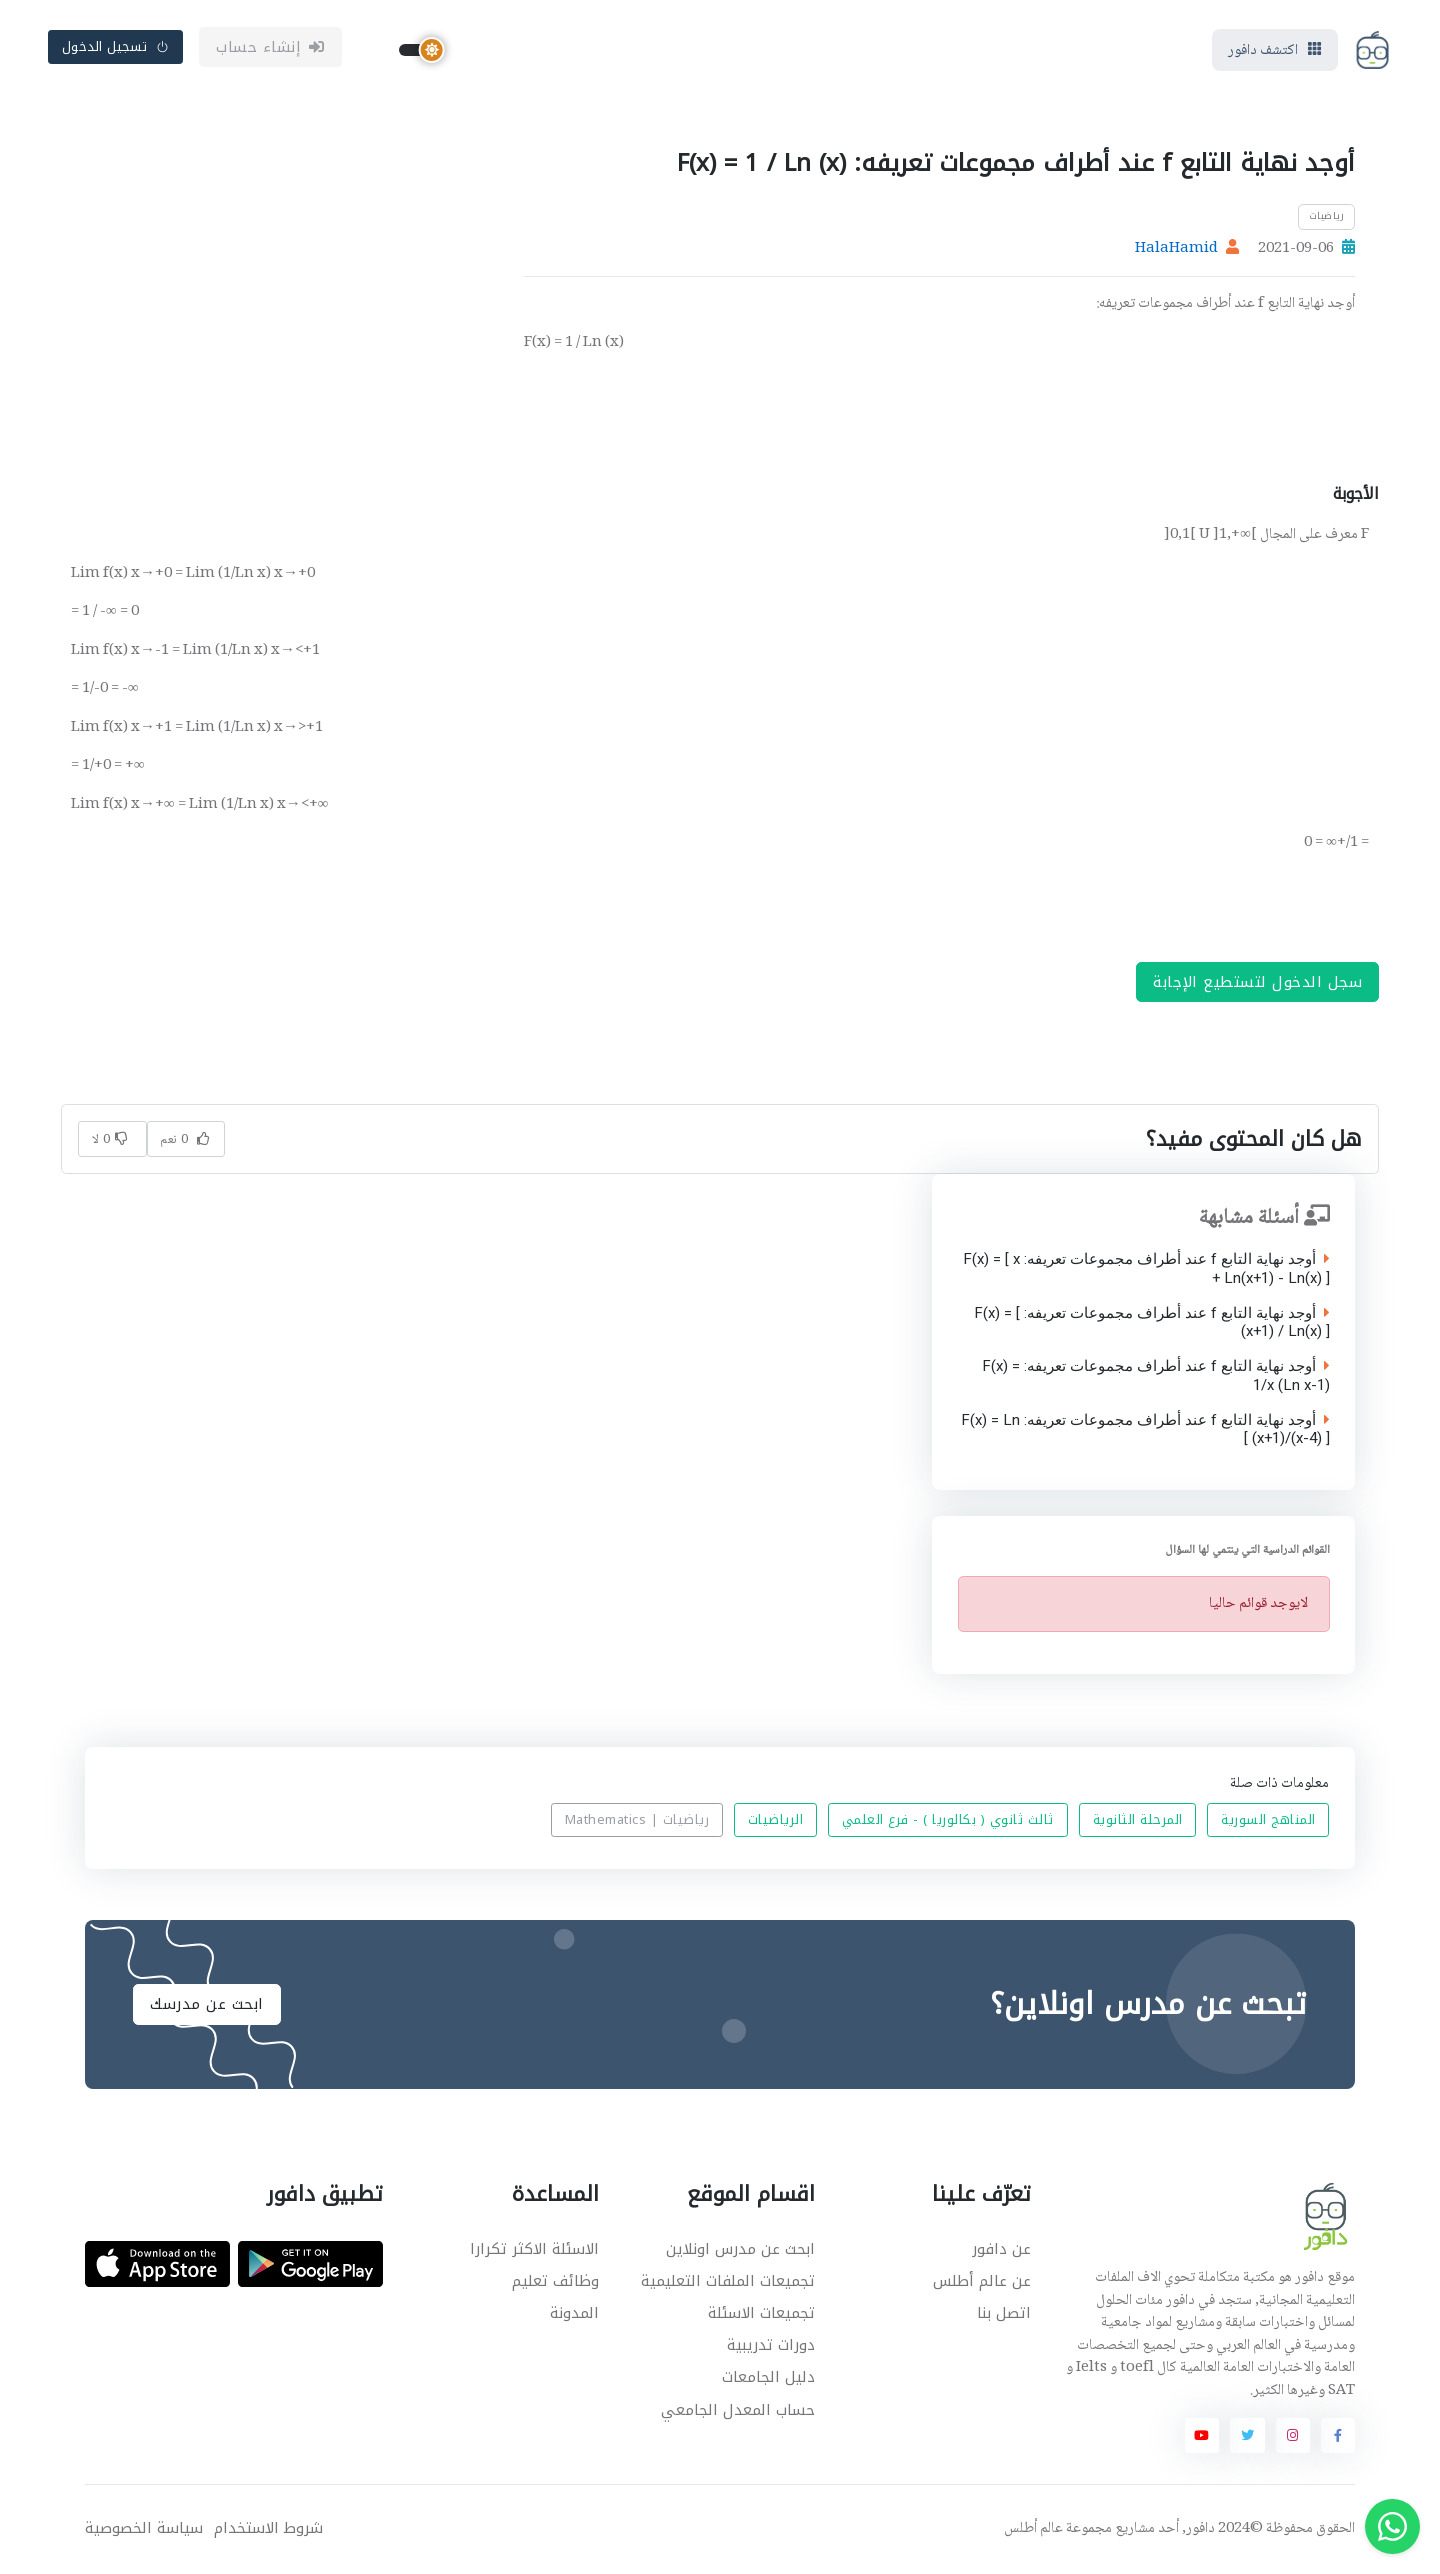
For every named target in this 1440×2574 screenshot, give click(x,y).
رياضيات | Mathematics (637, 1820)
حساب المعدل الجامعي (738, 2410)
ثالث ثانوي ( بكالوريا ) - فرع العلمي (948, 1820)
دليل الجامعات (768, 2377)
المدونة (574, 2313)
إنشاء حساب (270, 47)
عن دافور (1001, 2249)
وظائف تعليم (555, 2281)
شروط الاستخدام (268, 2528)
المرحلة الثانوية (1138, 1820)
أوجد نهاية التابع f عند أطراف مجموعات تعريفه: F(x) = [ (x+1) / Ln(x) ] (1151, 1323)
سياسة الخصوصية (144, 2528)
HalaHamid (1176, 249)
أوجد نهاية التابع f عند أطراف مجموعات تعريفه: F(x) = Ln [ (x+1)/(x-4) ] (1144, 1430)
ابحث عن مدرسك (207, 2004)
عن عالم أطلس (982, 2281)
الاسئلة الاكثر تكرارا (534, 2249)
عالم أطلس (1033, 2529)
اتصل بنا (1004, 2313)
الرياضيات (776, 1820)
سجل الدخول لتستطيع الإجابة (1257, 982)
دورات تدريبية (771, 2345)
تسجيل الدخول (116, 46)
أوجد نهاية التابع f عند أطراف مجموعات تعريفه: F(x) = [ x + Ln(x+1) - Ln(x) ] (1145, 1270)
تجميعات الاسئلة (761, 2313)
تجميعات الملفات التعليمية (728, 2281)
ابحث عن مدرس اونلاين (740, 2249)
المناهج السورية (1268, 1820)
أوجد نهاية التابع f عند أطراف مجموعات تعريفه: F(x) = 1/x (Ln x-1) (1155, 1377)
